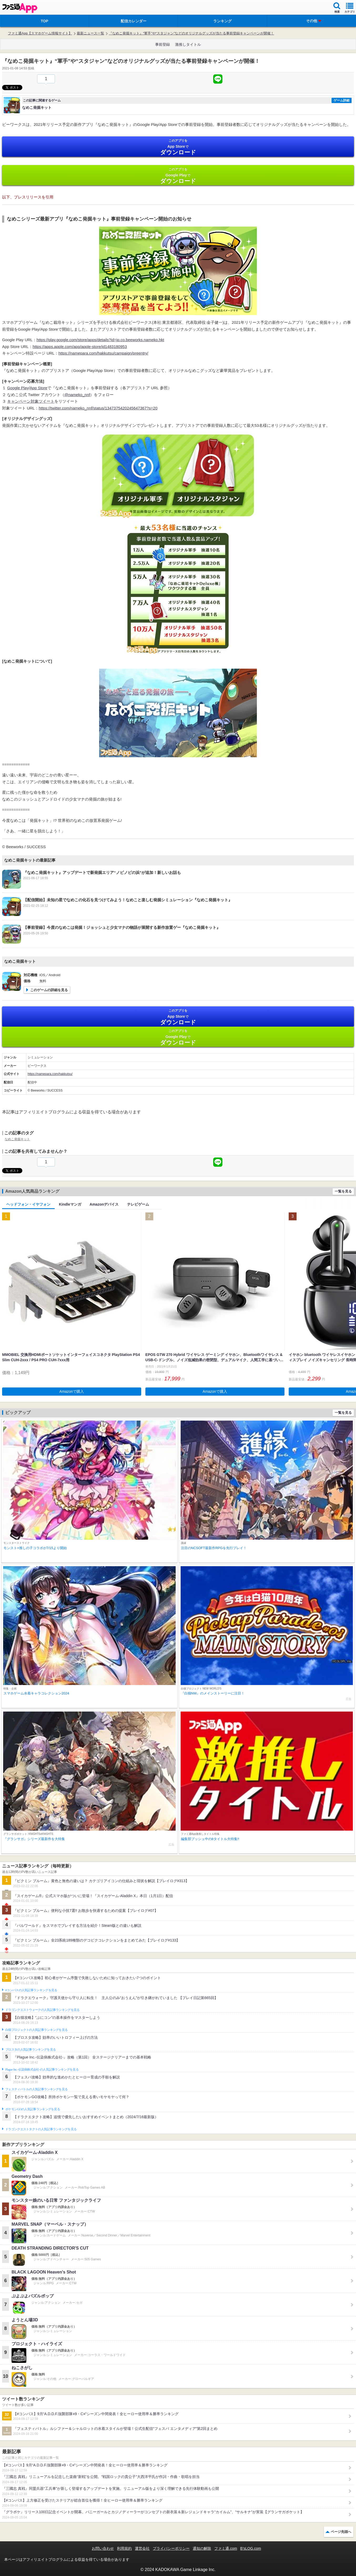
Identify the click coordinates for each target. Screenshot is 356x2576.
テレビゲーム (138, 1204)
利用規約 (124, 2548)
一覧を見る (343, 1191)
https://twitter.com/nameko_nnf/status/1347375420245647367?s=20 (98, 408)
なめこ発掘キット (17, 1139)
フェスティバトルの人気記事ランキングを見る (36, 2089)
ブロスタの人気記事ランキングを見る (30, 2049)
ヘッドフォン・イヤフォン (28, 1204)
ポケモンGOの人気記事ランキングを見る (32, 2109)
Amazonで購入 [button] (71, 1391)
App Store (178, 147)
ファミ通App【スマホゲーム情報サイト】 (40, 33)
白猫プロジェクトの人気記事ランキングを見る (36, 2029)
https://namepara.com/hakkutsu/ (50, 1074)
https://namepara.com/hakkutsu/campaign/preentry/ (103, 353)
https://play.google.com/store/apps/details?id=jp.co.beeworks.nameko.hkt (100, 339)
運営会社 (142, 2548)
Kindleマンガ (70, 1204)
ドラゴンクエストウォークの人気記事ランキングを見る (42, 2009)
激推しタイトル (188, 44)
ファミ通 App (19, 8)
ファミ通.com (225, 2548)
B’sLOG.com (250, 2548)
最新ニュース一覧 (90, 33)
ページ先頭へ (341, 2532)
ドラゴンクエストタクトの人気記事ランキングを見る (41, 2129)
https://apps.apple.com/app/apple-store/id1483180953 (80, 346)
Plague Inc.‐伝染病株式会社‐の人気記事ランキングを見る (42, 2069)
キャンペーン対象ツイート (30, 401)
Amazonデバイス (104, 1204)
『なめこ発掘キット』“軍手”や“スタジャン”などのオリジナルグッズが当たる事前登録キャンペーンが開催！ (191, 33)
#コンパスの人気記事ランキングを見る (31, 1990)
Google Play (178, 175)
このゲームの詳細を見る (49, 990)
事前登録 (162, 44)
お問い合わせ (103, 2548)
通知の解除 (202, 2548)
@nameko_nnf (77, 394)
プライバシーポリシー (171, 2548)
